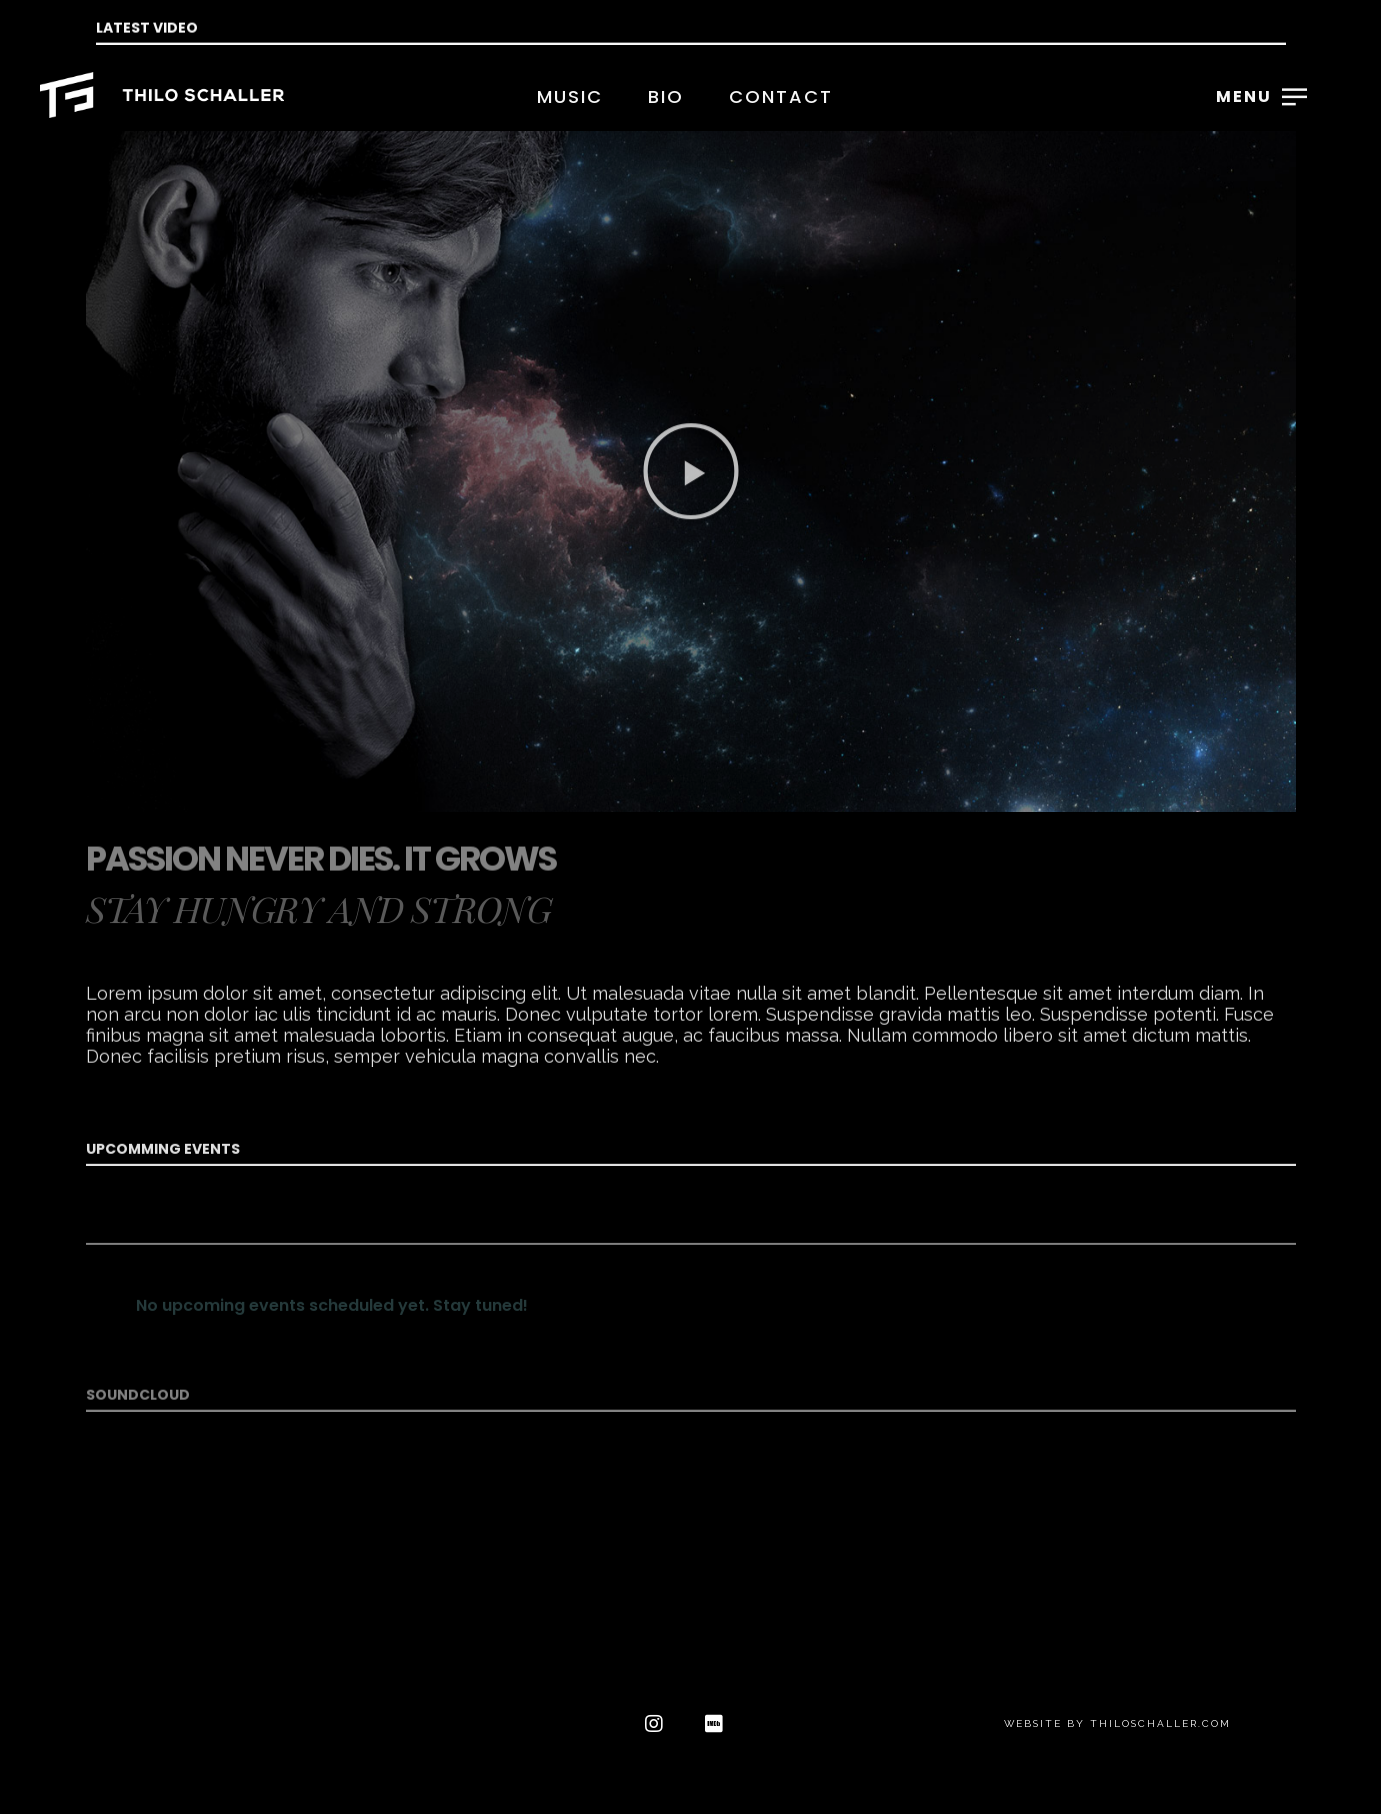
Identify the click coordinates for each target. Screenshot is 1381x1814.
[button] (691, 600)
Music (570, 96)
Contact (781, 96)
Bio (666, 96)
